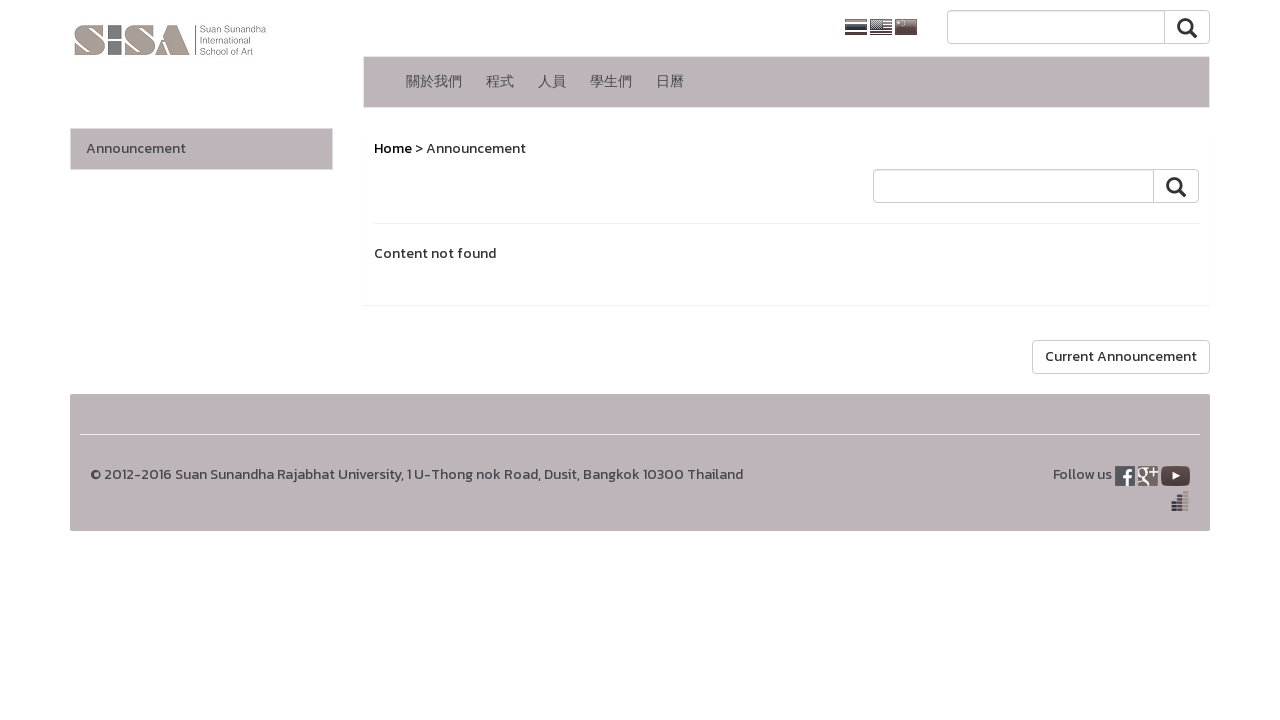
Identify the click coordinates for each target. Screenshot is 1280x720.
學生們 (611, 81)
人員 (552, 81)
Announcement (136, 148)
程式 (500, 81)
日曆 (670, 81)
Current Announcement (1121, 356)
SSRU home (779, 27)
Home (393, 148)
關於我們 (434, 81)
